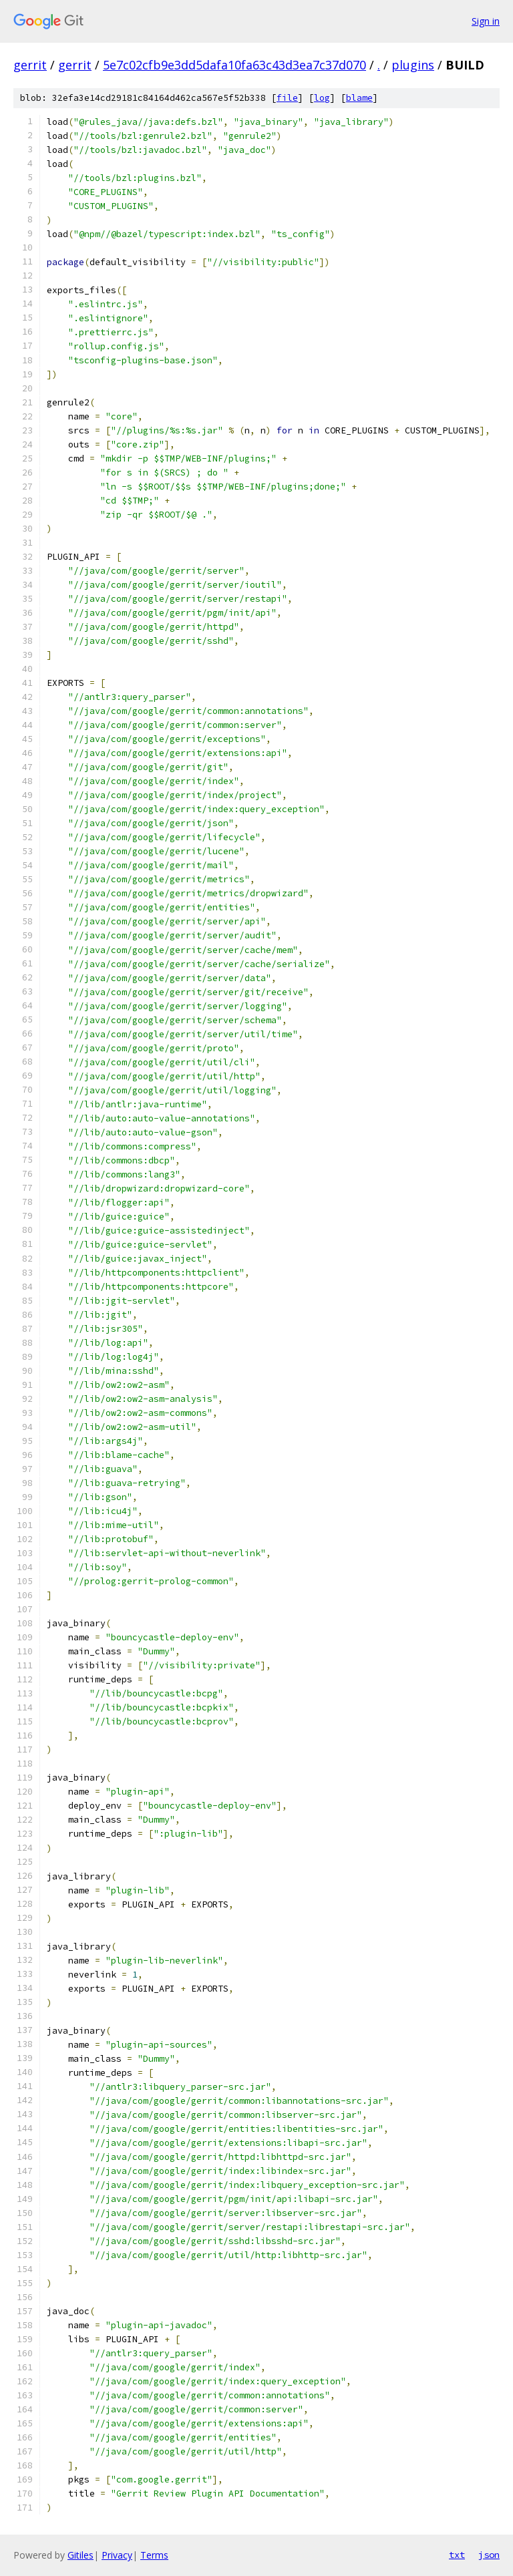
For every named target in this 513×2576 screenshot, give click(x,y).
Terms (154, 2555)
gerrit (30, 65)
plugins (412, 65)
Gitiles (80, 2555)
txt (457, 2555)
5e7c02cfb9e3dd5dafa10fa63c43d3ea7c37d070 (234, 65)
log (322, 98)
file (287, 98)
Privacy (117, 2555)
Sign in (486, 21)
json (489, 2555)
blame (359, 98)
